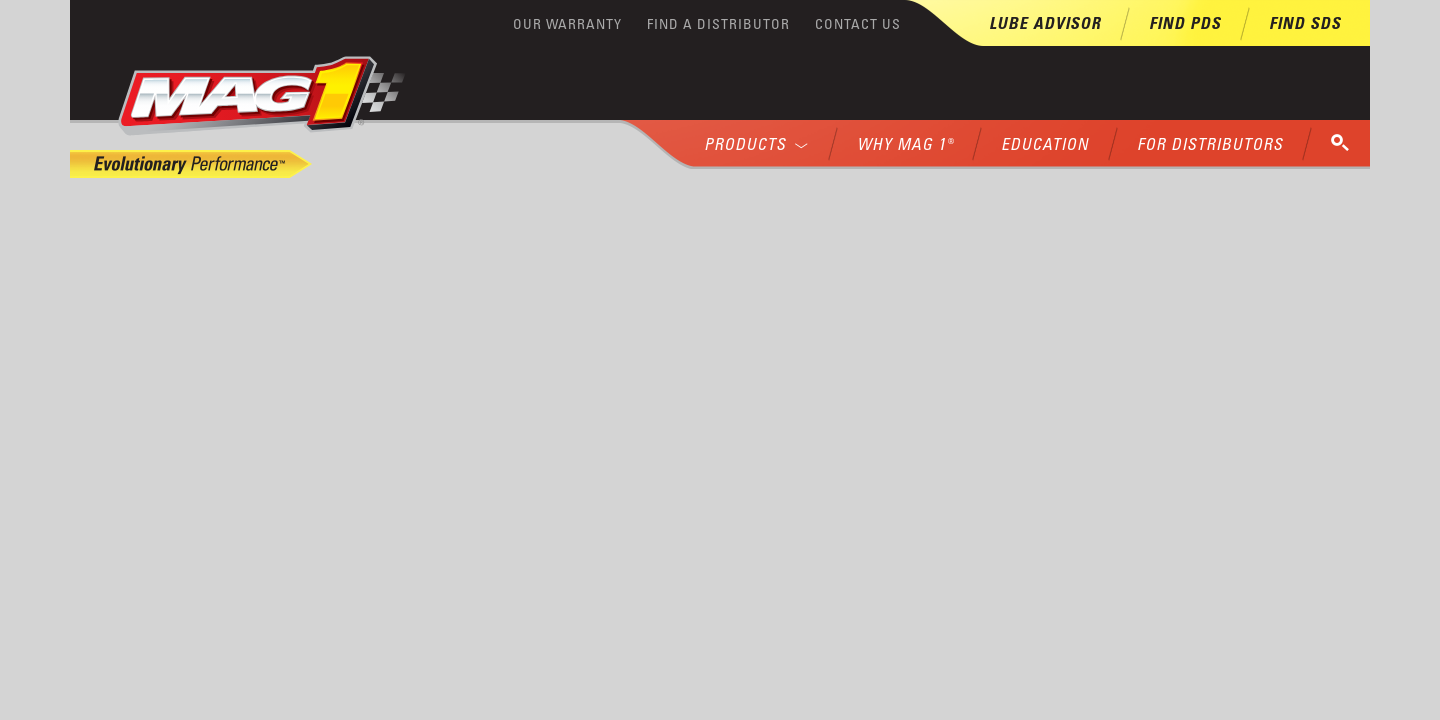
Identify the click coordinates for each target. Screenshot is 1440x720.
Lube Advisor (1045, 23)
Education (1045, 144)
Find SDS (1305, 23)
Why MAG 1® (905, 144)
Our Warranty (567, 23)
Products (756, 144)
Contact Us (858, 23)
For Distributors (1210, 144)
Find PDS (1185, 23)
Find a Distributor (718, 23)
